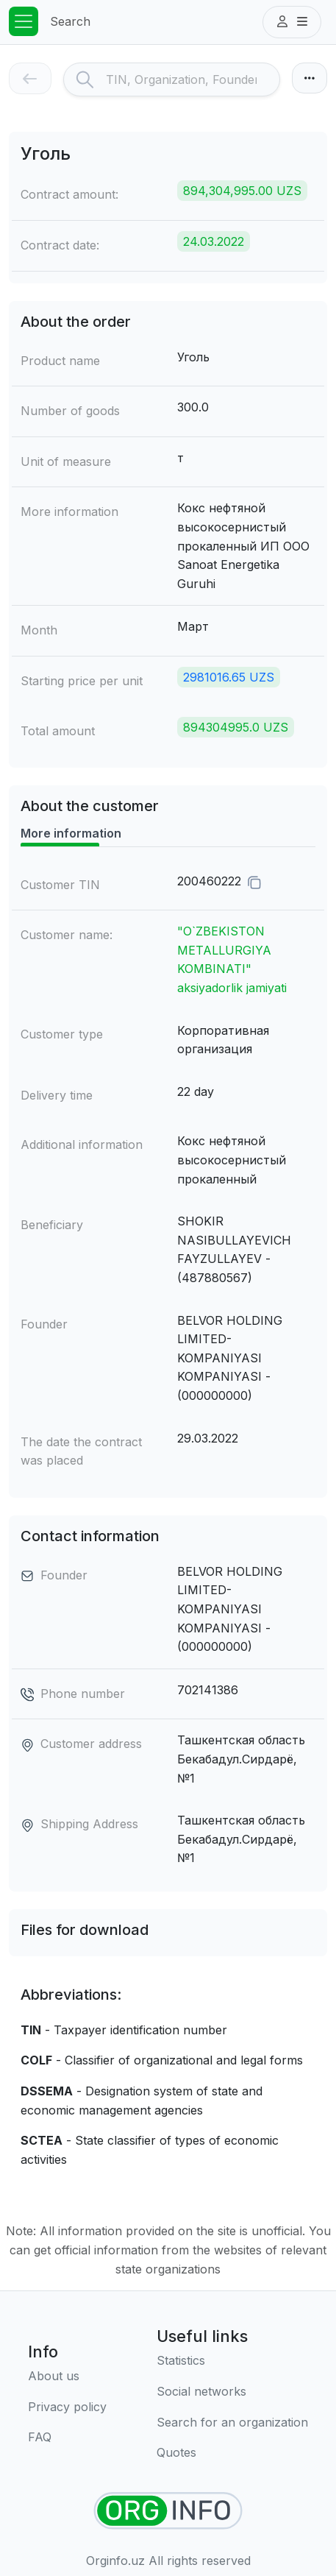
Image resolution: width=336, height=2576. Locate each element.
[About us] (67, 2376)
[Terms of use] (67, 2407)
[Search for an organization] (232, 2422)
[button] (292, 22)
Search (70, 21)
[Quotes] (232, 2453)
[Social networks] (232, 2392)
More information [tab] (71, 833)
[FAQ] (67, 2437)
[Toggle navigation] (23, 21)
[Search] (192, 79)
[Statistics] (232, 2361)
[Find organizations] (168, 2511)
